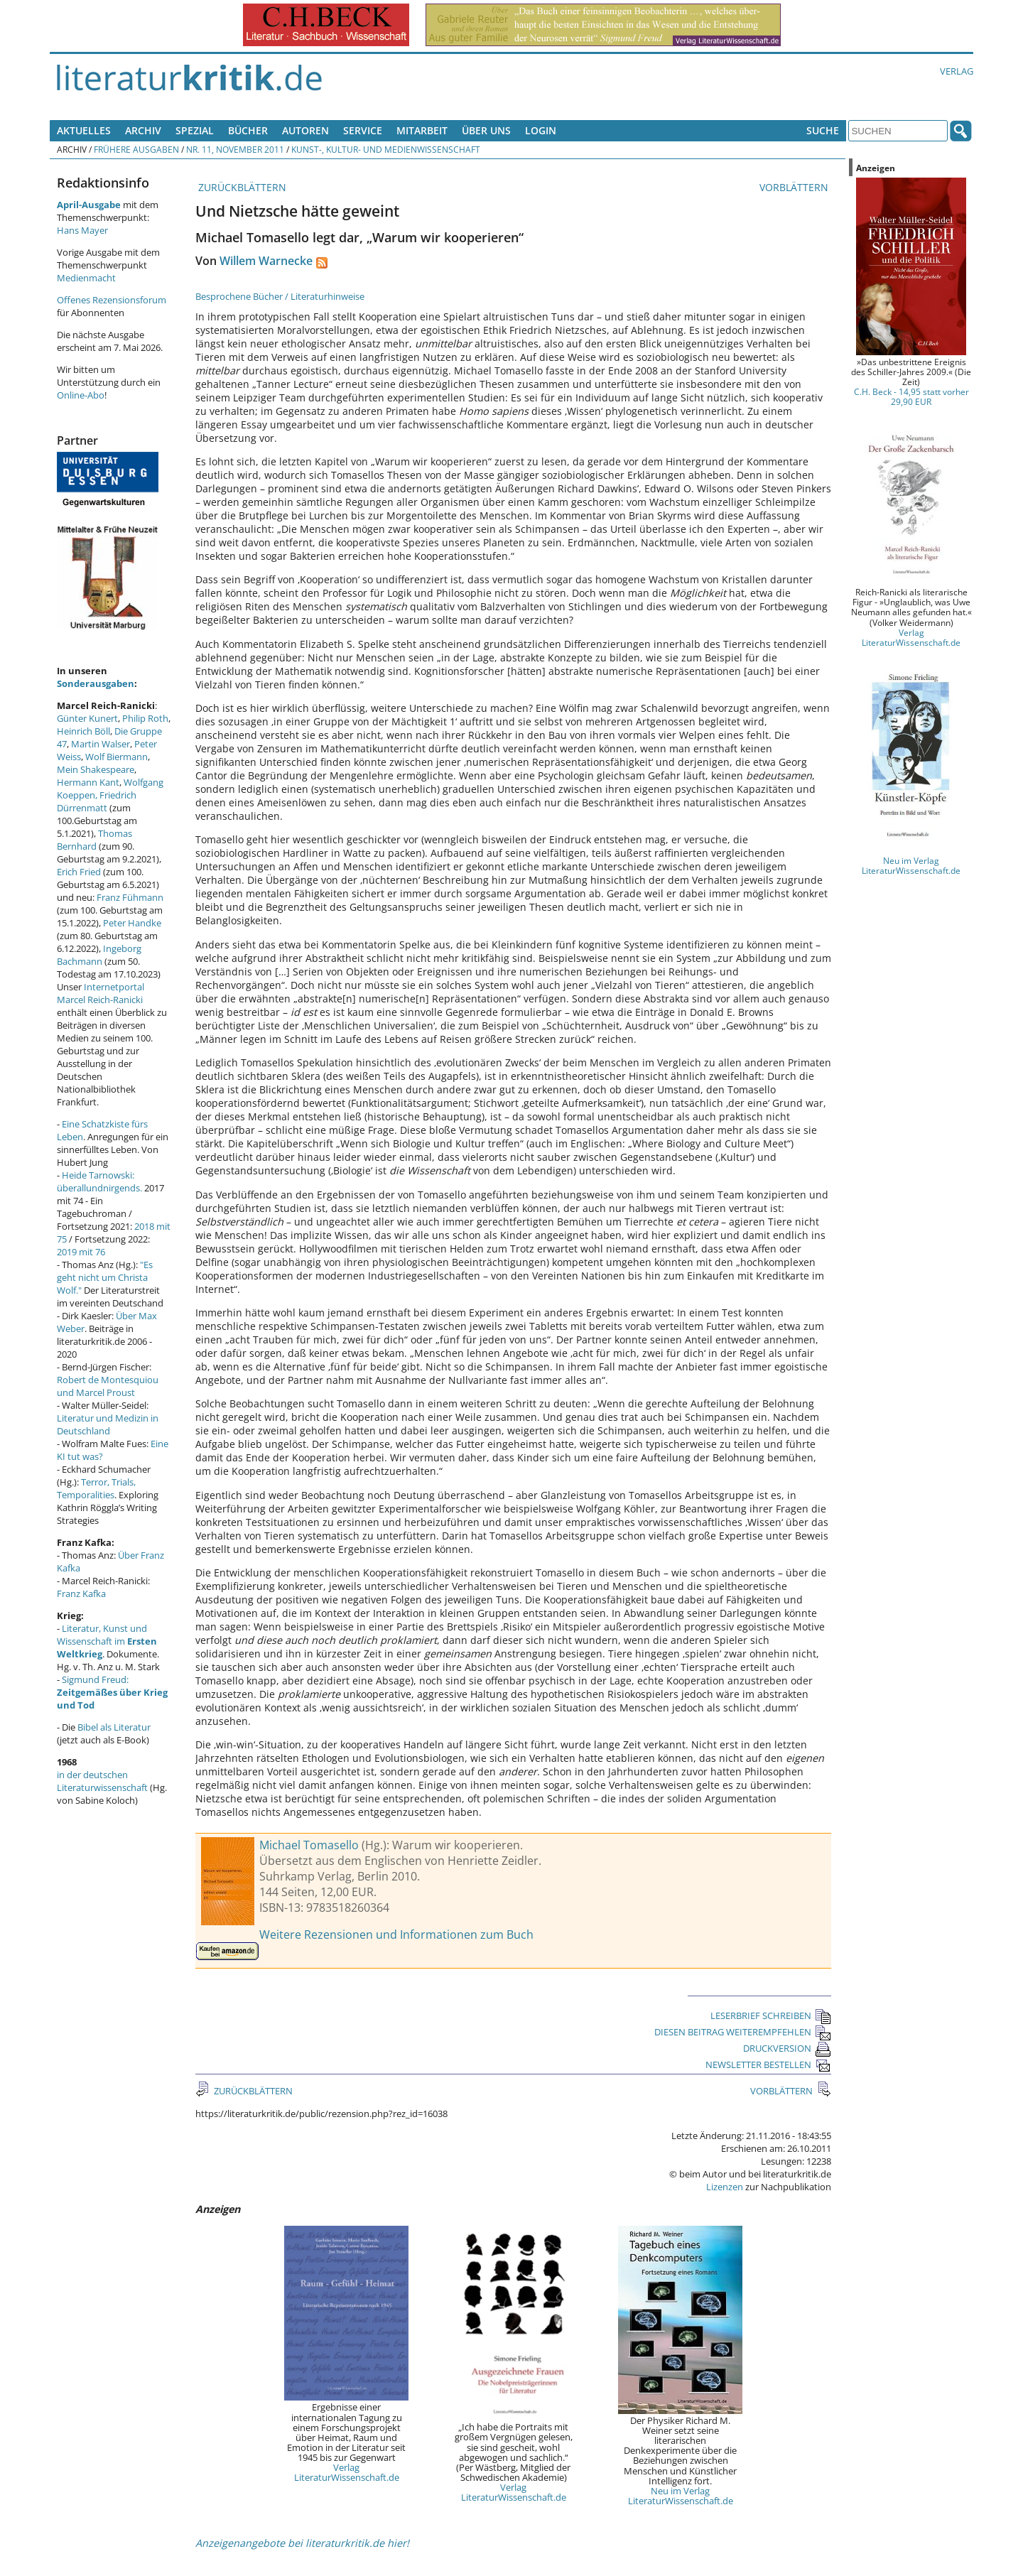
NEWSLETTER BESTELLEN (768, 2064)
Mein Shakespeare (95, 769)
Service (362, 130)
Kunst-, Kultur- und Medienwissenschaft (385, 149)
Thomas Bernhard (94, 840)
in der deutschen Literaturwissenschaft (102, 1781)
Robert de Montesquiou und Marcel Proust (107, 1386)
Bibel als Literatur (114, 1727)
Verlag (956, 71)
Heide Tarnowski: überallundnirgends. (99, 1181)
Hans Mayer (82, 230)
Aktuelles (84, 130)
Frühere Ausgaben (136, 149)
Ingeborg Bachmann (99, 955)
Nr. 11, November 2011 (235, 149)
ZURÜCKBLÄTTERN (240, 187)
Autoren (305, 130)
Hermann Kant (88, 782)
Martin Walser (100, 743)
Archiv (143, 130)
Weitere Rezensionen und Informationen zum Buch (396, 1934)
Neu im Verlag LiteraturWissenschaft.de (680, 2495)
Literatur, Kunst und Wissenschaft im (107, 1641)
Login (540, 130)
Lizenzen (724, 2186)
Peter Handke (132, 922)
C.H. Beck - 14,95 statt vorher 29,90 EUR (911, 396)
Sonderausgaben (95, 683)
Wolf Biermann (116, 756)
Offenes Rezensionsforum (111, 299)
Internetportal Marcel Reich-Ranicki (100, 993)
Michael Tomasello (309, 1845)
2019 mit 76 (81, 1251)
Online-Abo (80, 395)
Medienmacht (86, 277)
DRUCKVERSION (787, 2048)
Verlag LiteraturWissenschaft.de (346, 2472)
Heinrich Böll (83, 731)
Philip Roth (145, 718)
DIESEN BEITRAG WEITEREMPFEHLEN (742, 2031)
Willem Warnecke (266, 261)
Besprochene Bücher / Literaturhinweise (279, 296)
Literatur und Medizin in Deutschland (107, 1424)
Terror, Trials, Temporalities (96, 1488)
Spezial (194, 130)
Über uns (486, 130)
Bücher (248, 130)
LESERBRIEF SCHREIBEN (770, 2015)
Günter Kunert (87, 718)
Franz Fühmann (130, 897)
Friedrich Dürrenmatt (96, 801)
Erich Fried (79, 871)
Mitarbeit (422, 130)
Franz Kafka (81, 1593)
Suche (822, 130)
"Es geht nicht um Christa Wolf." (105, 1277)
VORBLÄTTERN (795, 187)
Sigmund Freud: (112, 1692)
